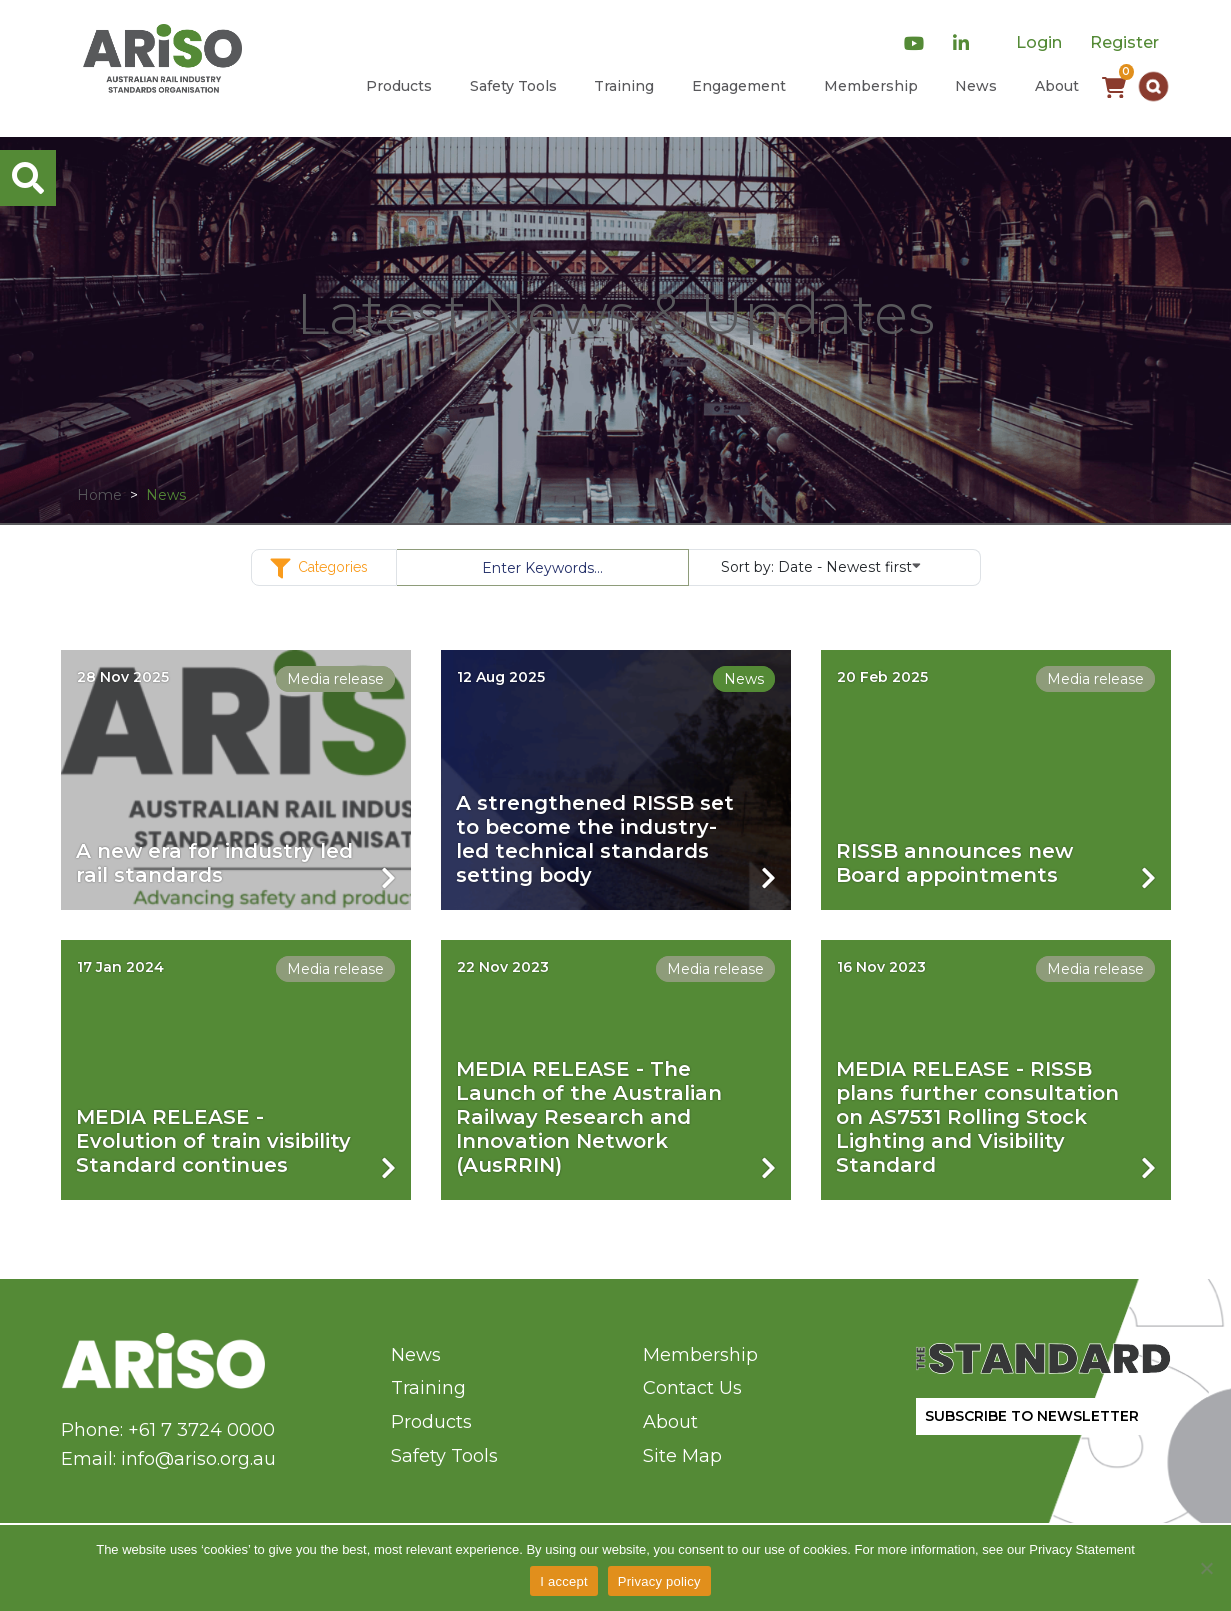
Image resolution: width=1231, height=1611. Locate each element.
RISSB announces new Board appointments (954, 863)
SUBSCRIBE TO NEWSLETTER (1032, 1416)
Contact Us (692, 1388)
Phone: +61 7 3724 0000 (168, 1430)
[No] (1206, 1568)
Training (624, 86)
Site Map (682, 1456)
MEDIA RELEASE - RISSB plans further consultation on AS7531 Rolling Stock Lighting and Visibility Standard (977, 1117)
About (1057, 86)
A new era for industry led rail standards (214, 863)
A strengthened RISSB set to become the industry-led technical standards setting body (595, 839)
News (976, 86)
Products (399, 86)
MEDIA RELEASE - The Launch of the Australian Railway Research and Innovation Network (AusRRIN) (589, 1117)
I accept (564, 1581)
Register (1124, 42)
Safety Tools (513, 86)
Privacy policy (659, 1581)
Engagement (739, 86)
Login (1039, 42)
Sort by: (821, 566)
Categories (324, 569)
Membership (871, 86)
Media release (335, 679)
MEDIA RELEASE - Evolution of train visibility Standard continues (213, 1141)
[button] (1153, 86)
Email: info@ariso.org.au (168, 1459)
